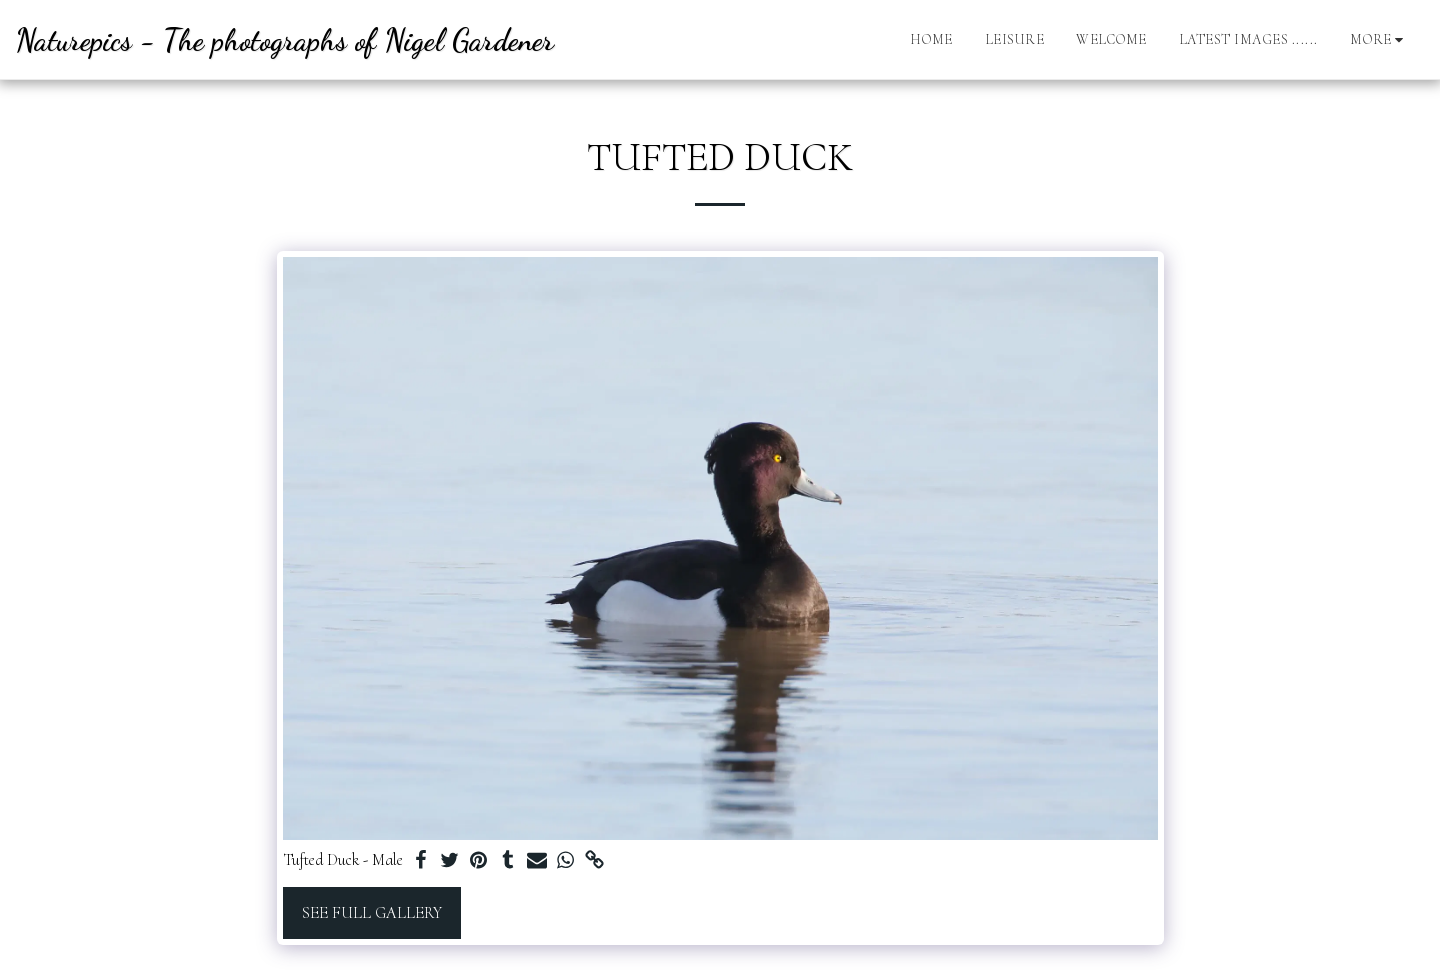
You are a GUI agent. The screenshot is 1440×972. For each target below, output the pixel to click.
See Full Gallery (372, 913)
